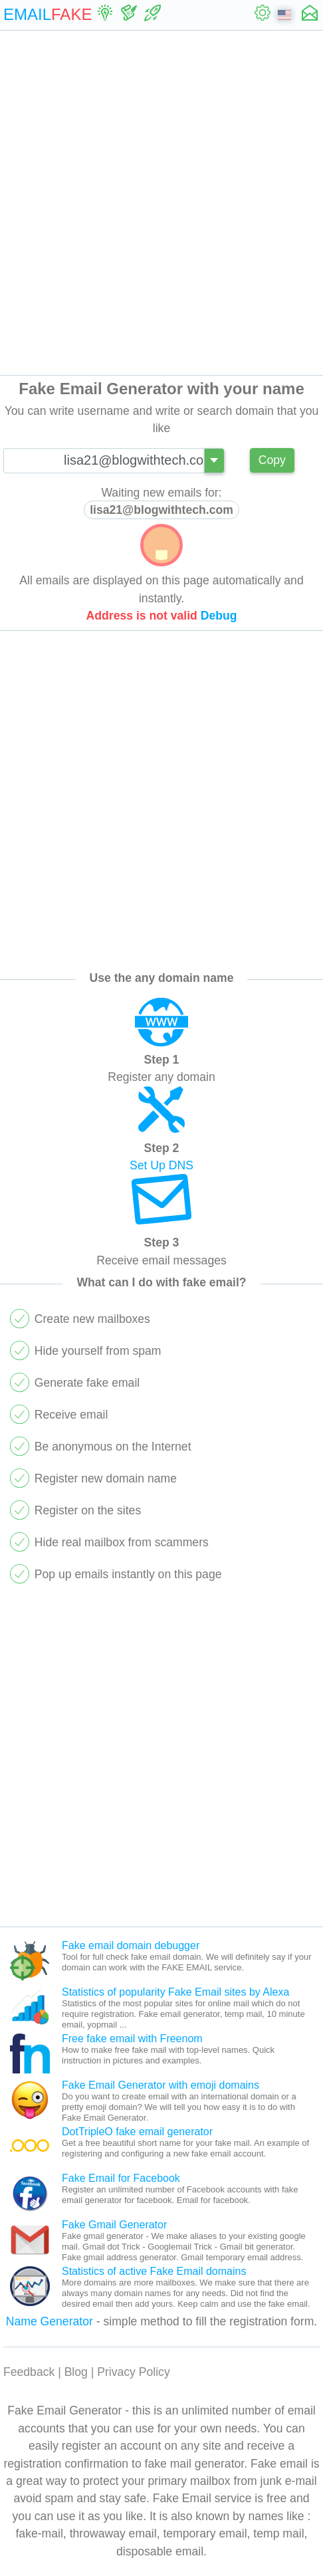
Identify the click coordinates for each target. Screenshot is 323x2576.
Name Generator (49, 2321)
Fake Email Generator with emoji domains (160, 2085)
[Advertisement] (161, 202)
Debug (219, 615)
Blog (76, 2372)
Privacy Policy (133, 2372)
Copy (272, 460)
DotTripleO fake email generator (137, 2131)
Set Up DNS (161, 1165)
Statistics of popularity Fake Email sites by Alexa (175, 1992)
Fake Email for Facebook (121, 2178)
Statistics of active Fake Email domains (154, 2271)
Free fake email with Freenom (132, 2038)
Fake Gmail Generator (114, 2224)
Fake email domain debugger (130, 1945)
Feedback (28, 2372)
